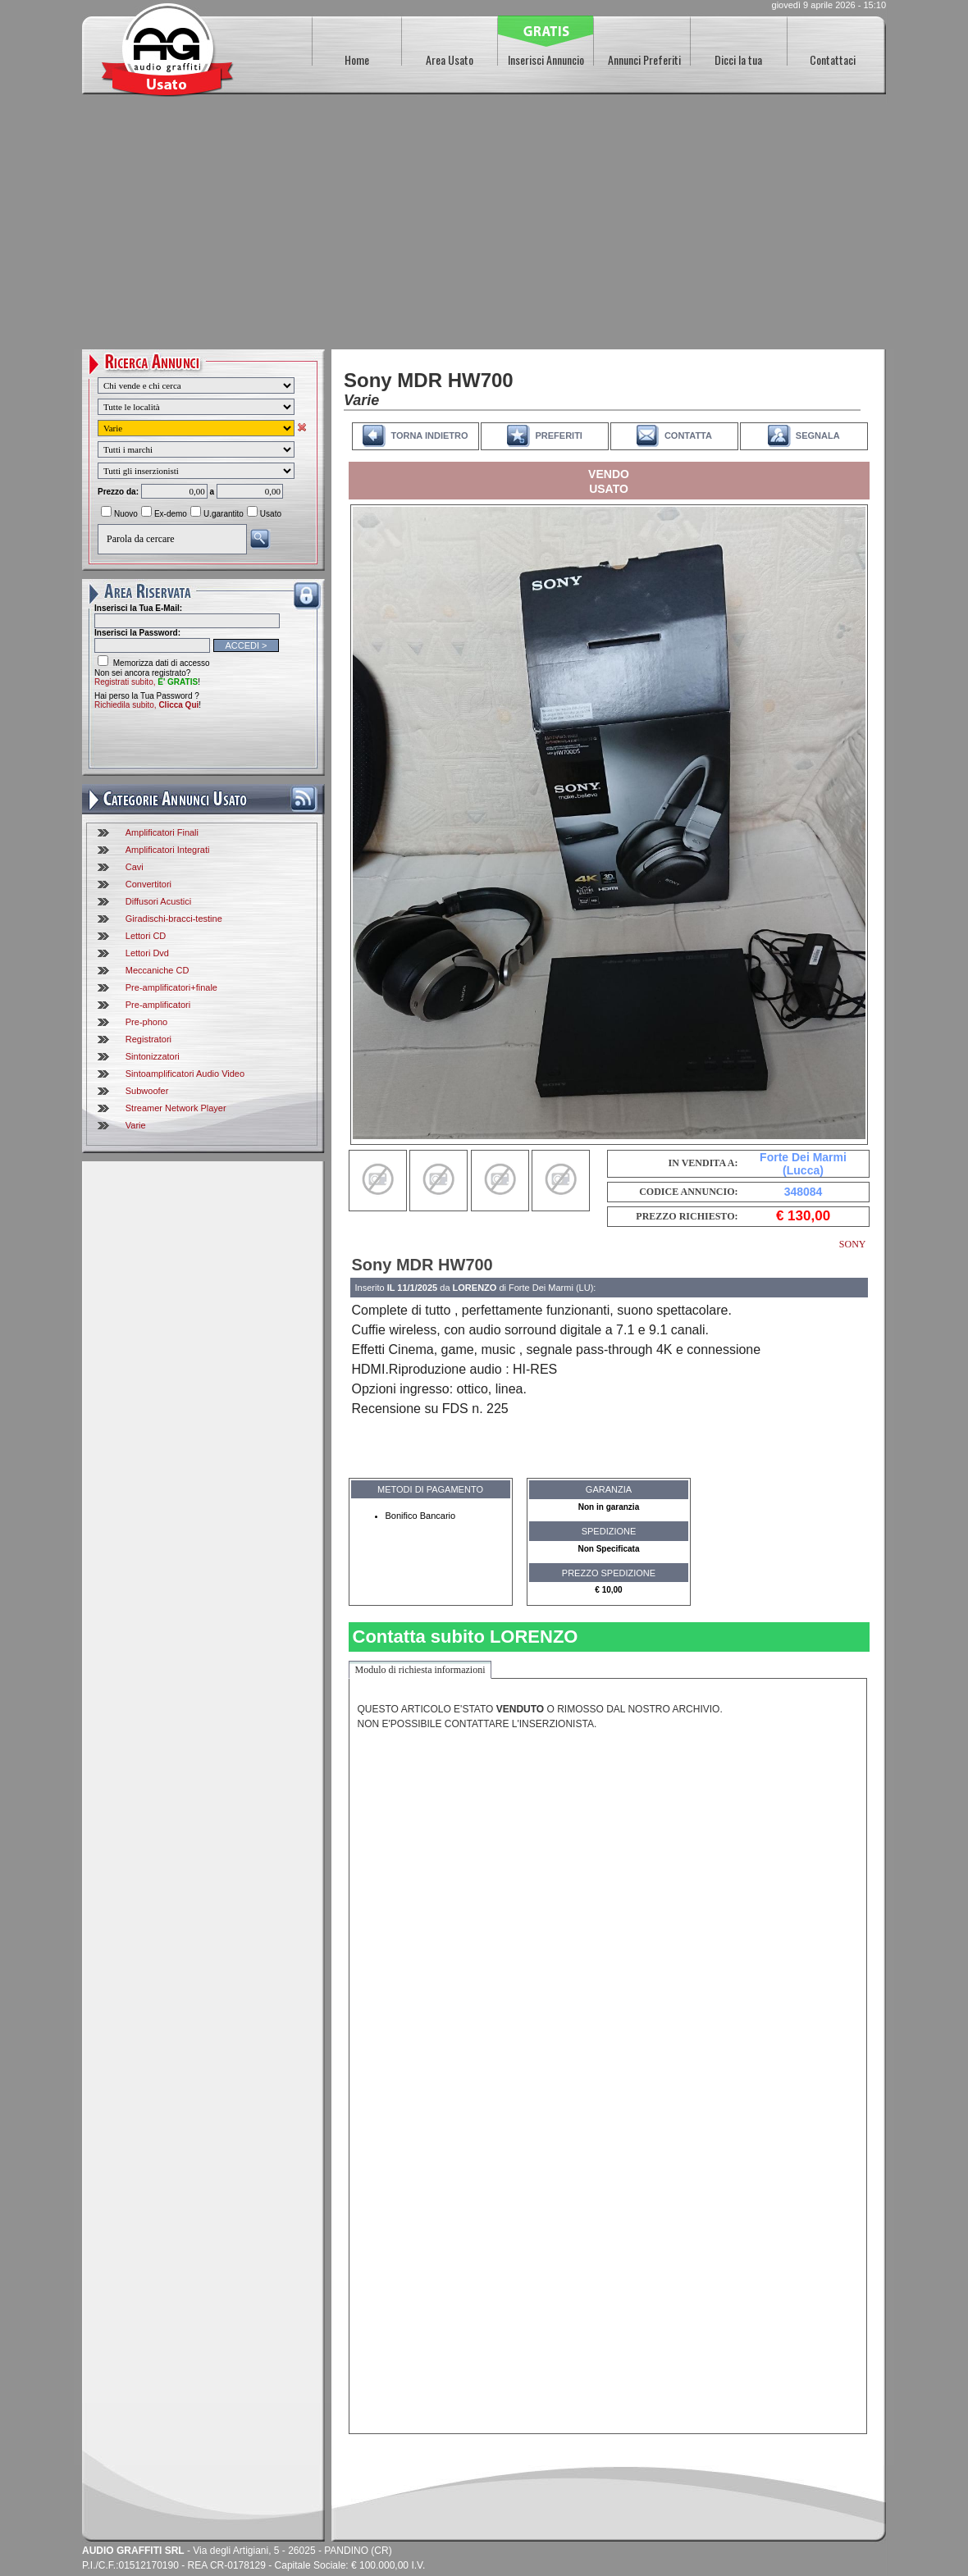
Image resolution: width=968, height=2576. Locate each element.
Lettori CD (146, 936)
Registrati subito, (146, 681)
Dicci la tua (738, 59)
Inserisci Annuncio (546, 59)
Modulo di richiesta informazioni (420, 1670)
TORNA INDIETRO (429, 435)
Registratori (148, 1039)
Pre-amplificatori (158, 1005)
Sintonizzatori (153, 1056)
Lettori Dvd (147, 953)
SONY (852, 1244)
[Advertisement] (484, 226)
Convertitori (148, 884)
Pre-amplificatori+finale (171, 987)
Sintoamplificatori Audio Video (185, 1073)
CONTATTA (688, 435)
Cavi (135, 867)
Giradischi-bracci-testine (174, 918)
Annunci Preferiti (644, 59)
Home (357, 59)
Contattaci (833, 59)
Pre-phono (146, 1022)
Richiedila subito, (146, 704)
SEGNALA (818, 435)
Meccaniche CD (157, 970)
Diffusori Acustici (159, 901)
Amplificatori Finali (162, 832)
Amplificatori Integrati (168, 850)
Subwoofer (147, 1091)
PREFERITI (558, 435)
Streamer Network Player (176, 1108)
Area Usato (449, 59)
